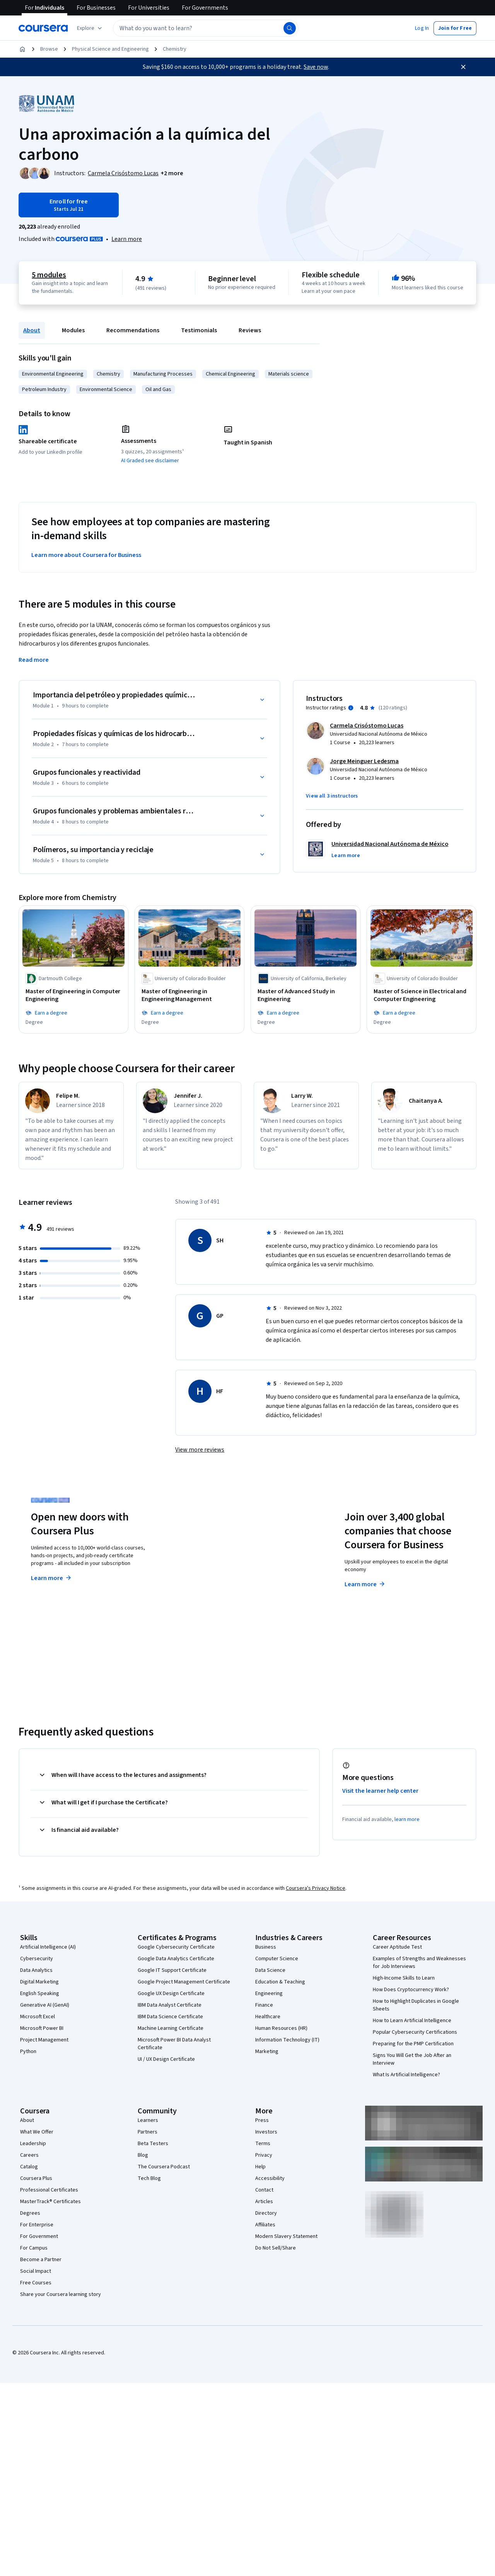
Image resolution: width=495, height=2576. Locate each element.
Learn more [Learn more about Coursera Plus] (51, 1577)
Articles (264, 2201)
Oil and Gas (158, 389)
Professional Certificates (49, 2189)
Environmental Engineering (53, 374)
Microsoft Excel (37, 2016)
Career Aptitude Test (397, 1947)
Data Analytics (36, 1970)
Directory (266, 2213)
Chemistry (174, 49)
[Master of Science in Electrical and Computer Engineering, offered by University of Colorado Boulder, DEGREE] (421, 995)
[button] (422, 28)
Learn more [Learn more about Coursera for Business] (365, 1584)
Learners (148, 2120)
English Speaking (39, 1993)
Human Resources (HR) (281, 2028)
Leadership (33, 2143)
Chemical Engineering (230, 374)
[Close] (463, 67)
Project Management (44, 2039)
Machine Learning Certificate (170, 2028)
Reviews (250, 330)
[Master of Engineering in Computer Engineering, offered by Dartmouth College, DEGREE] (73, 995)
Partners (147, 2131)
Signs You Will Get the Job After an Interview (412, 2059)
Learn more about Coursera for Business (86, 555)
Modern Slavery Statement (286, 2236)
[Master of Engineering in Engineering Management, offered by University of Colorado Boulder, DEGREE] (189, 995)
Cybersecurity (36, 1958)
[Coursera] (43, 28)
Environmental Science (106, 389)
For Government (39, 2236)
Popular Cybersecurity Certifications (415, 2032)
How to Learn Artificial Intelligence (412, 2020)
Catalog (29, 2166)
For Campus (34, 2247)
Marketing (266, 2051)
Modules (73, 330)
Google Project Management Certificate (184, 1981)
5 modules (49, 275)
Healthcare (267, 2016)
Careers (29, 2155)
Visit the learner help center (380, 1790)
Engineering (269, 1993)
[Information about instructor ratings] (351, 708)
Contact (264, 2189)
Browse (49, 49)
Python (28, 2051)
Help (260, 2166)
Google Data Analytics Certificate (176, 1958)
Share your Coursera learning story (60, 2294)
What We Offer (36, 2131)
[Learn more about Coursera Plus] (126, 239)
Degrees (30, 2213)
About (31, 330)
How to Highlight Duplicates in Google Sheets (416, 2004)
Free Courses (35, 2282)
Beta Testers (153, 2143)
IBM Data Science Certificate (170, 2016)
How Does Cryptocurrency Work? (411, 1989)
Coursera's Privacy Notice (315, 1888)
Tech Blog (149, 2178)
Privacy (263, 2155)
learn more (407, 1819)
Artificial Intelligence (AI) (48, 1947)
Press (262, 2120)
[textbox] (206, 28)
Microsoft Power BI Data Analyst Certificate (174, 2043)
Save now (316, 67)
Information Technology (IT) (287, 2039)
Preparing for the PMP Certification (413, 2043)
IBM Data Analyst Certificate (169, 2005)
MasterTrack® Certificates (50, 2201)
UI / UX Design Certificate (166, 2059)
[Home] (22, 49)
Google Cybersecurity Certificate (176, 1947)
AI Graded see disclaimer (150, 461)
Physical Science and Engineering (110, 49)
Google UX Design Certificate (171, 1993)
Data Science (270, 1970)
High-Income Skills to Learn (404, 1978)
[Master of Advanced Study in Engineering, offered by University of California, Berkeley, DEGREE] (305, 995)
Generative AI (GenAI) (44, 2005)
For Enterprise (36, 2224)
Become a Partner (40, 2259)
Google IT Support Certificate (172, 1970)
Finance (264, 2005)
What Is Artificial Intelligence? (406, 2074)
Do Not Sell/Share (275, 2247)
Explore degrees (214, 1570)
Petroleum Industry (44, 389)
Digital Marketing (39, 1981)
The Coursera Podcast (164, 2166)
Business (265, 1947)
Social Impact (35, 2271)
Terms (262, 2143)
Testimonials (199, 330)
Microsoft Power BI (41, 2028)
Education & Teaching (280, 1981)
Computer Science (276, 1958)
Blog (143, 2155)
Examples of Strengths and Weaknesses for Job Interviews (419, 1962)
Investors (266, 2131)
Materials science (288, 374)
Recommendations (132, 330)
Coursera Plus (36, 2178)
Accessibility (270, 2178)
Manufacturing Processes (163, 374)
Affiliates (265, 2224)
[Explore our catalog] (90, 28)
